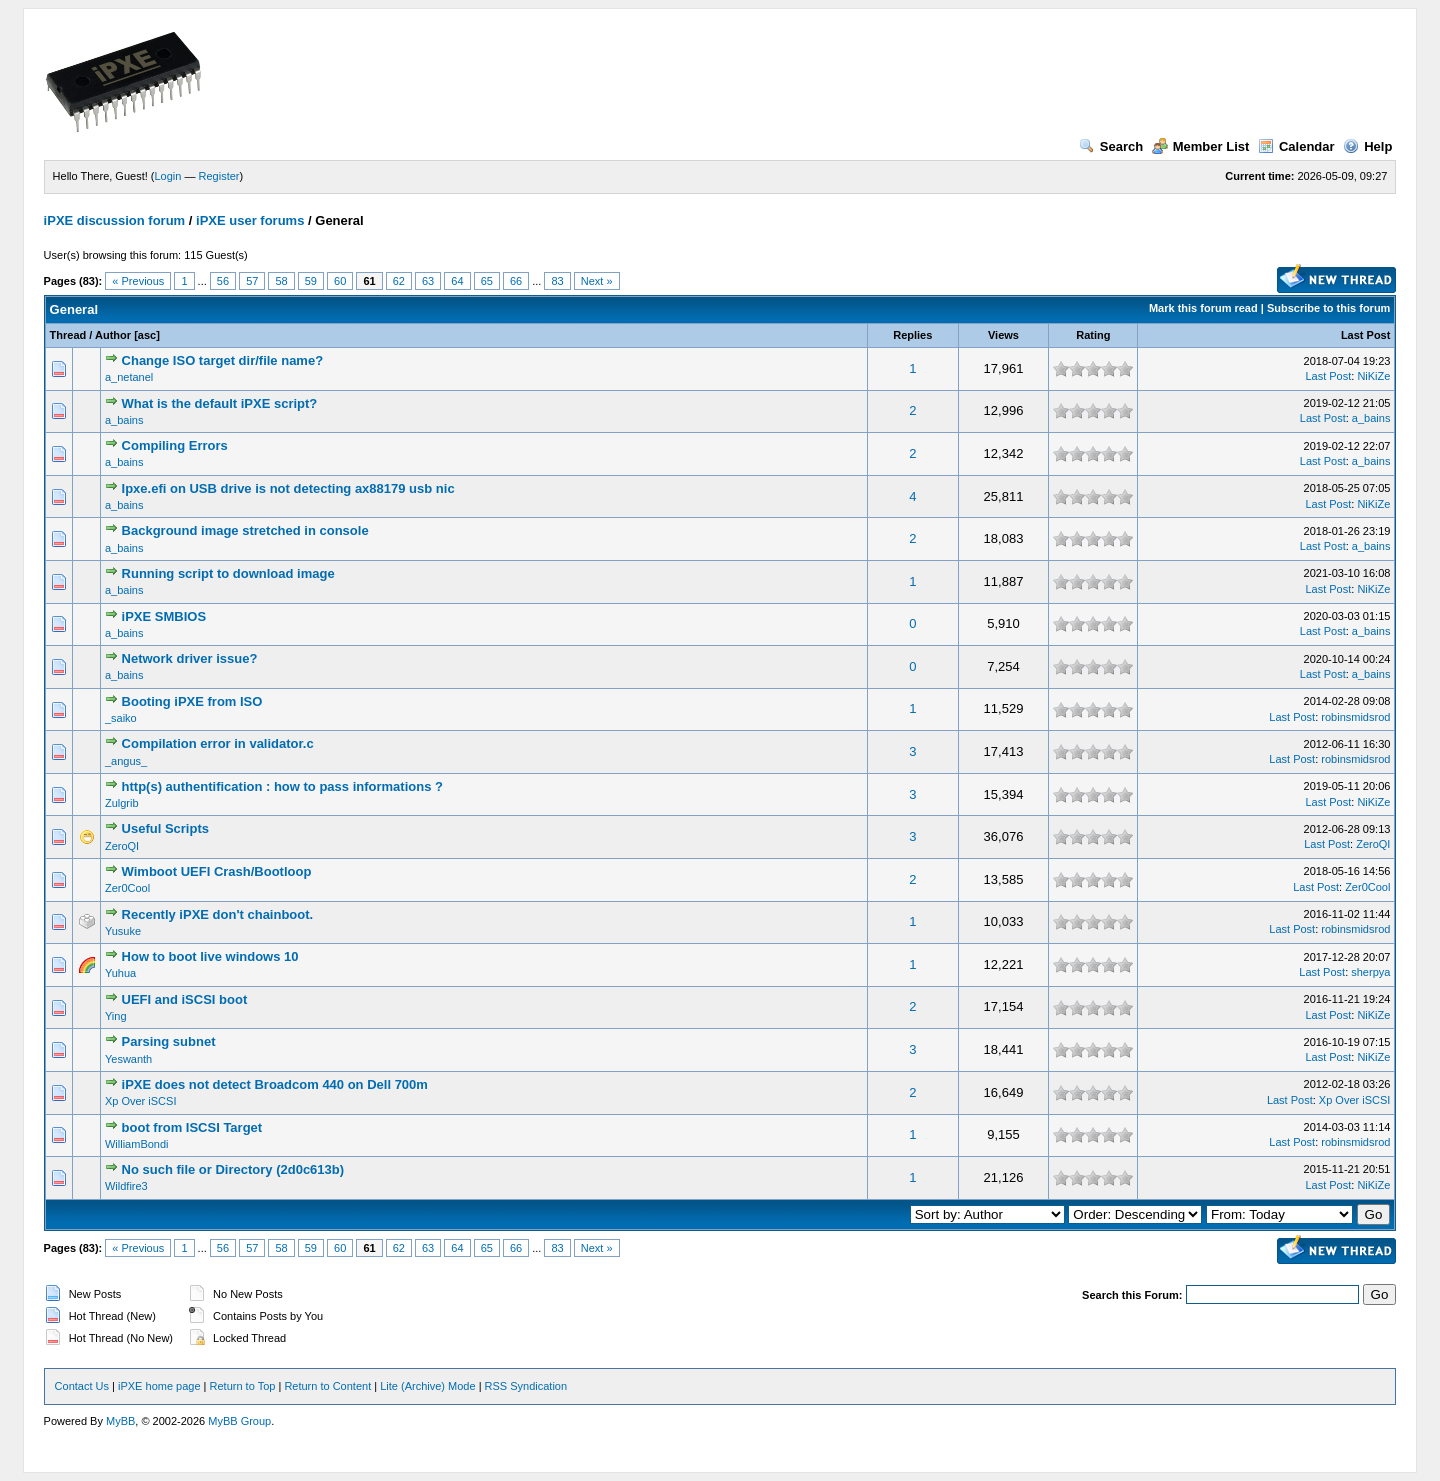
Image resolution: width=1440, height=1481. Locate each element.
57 (252, 281)
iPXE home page (159, 1386)
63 (428, 281)
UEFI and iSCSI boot (185, 999)
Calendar (1296, 146)
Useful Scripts (165, 828)
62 (399, 281)
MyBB (120, 1421)
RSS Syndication (526, 1386)
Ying (116, 1016)
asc (147, 335)
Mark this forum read (1203, 308)
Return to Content (327, 1386)
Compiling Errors (175, 445)
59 (311, 281)
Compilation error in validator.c (218, 743)
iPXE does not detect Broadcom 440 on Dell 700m (275, 1084)
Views (1003, 335)
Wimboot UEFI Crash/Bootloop (217, 871)
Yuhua (120, 973)
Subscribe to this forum (1328, 308)
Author (113, 335)
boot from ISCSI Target (192, 1127)
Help (1367, 146)
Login (168, 176)
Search (1111, 146)
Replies (912, 335)
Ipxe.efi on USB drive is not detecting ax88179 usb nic (288, 488)
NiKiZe (1373, 376)
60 (340, 281)
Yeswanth (128, 1059)
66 (516, 281)
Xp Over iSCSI (141, 1101)
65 (487, 281)
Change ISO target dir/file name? (223, 360)
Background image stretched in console (245, 530)
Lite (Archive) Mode (427, 1386)
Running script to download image (228, 573)
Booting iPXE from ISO (192, 701)
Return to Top (243, 1386)
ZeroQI (122, 846)
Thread (68, 335)
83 (557, 281)
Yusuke (123, 931)
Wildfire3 (126, 1186)
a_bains (124, 420)
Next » (597, 281)
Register (219, 176)
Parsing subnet (169, 1041)
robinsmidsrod (1355, 717)
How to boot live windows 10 (210, 956)
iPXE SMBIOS (164, 616)
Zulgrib (122, 803)
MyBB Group (239, 1421)
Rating (1093, 335)
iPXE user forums (250, 220)
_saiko (121, 718)
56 (223, 281)
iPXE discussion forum (115, 220)
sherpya (1370, 972)
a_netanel (129, 377)
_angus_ (126, 761)
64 (457, 281)
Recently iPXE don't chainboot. (218, 914)
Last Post (1366, 335)
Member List (1201, 146)
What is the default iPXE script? (220, 403)
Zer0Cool (127, 888)
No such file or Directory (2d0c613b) (233, 1169)
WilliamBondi (137, 1144)
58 (281, 281)
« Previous (138, 281)
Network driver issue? (190, 658)
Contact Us (82, 1386)
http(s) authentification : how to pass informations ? (282, 786)
